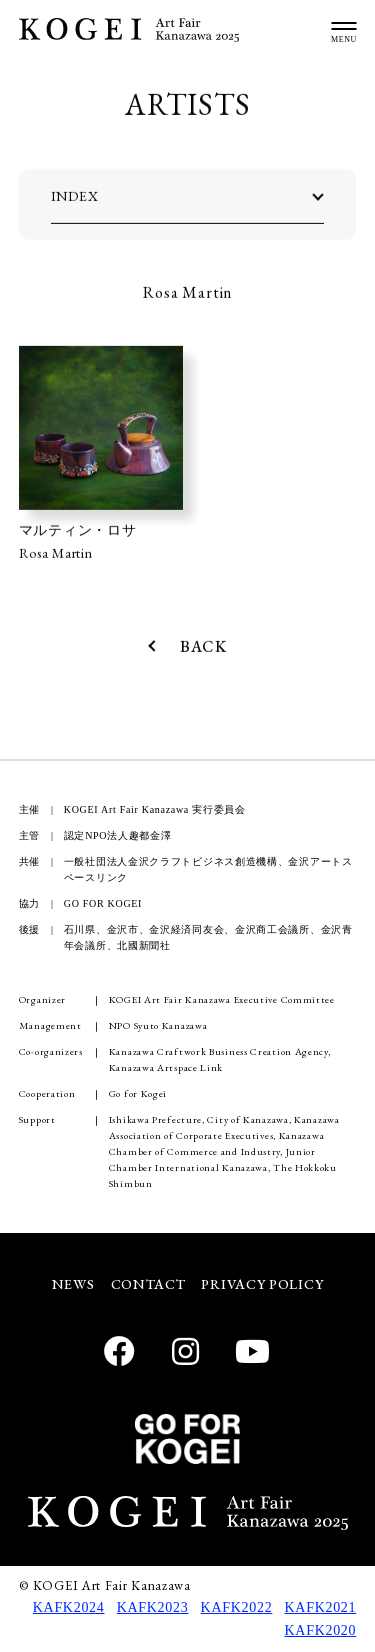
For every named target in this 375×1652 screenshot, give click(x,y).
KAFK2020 (321, 1630)
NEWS (73, 1284)
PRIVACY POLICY (262, 1284)
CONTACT (148, 1284)
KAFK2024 (69, 1607)
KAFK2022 (237, 1607)
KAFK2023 (153, 1607)
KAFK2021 (321, 1607)
